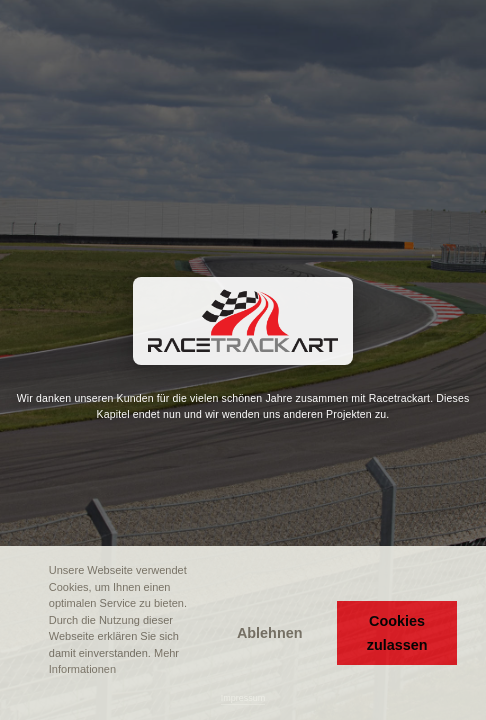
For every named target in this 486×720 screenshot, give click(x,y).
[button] (31, 697)
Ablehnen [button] (270, 633)
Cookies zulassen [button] (397, 633)
